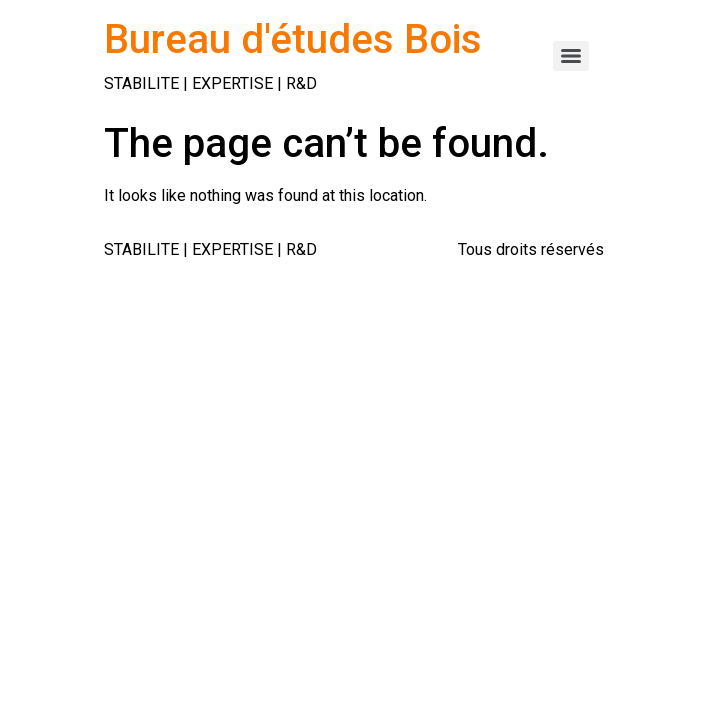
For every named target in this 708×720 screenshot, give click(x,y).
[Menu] (571, 56)
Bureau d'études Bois (293, 39)
